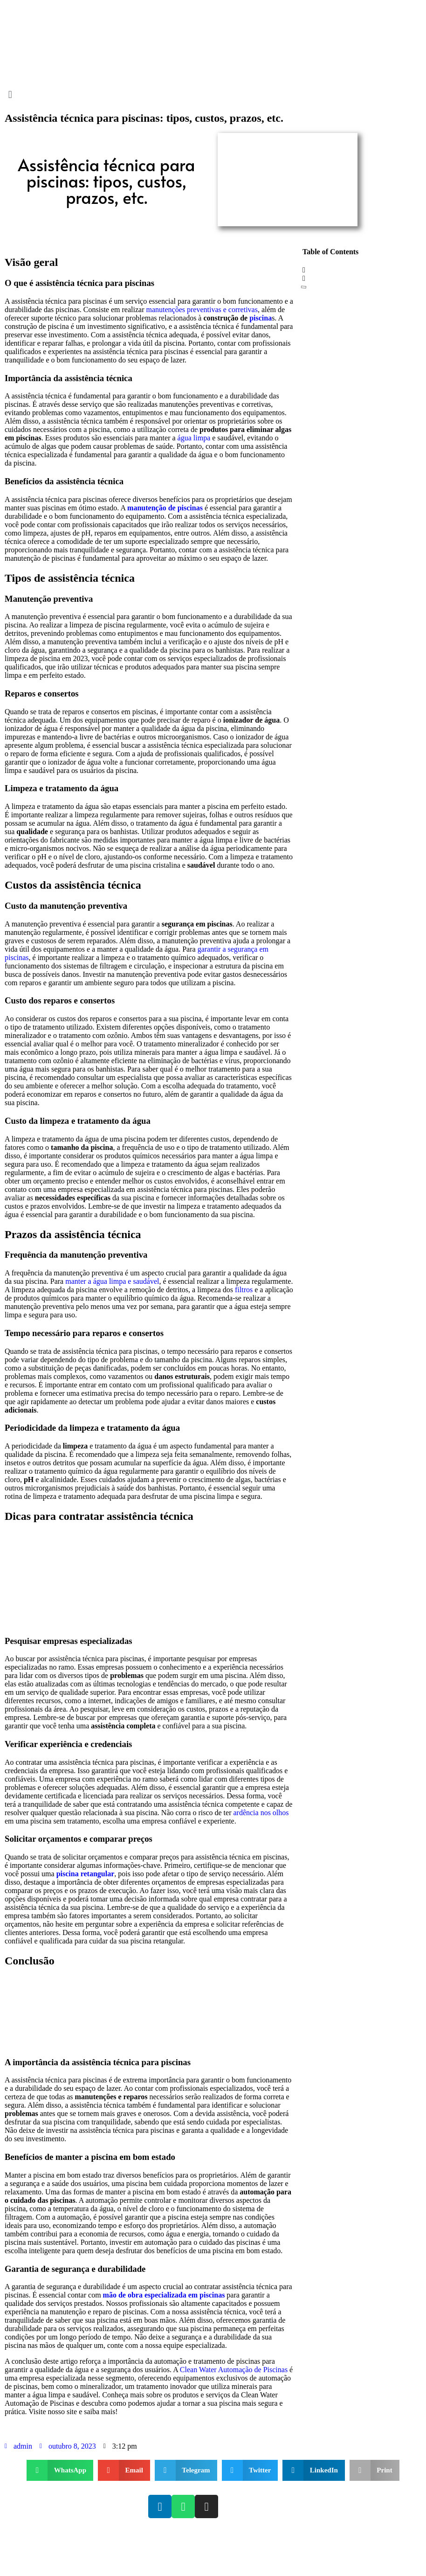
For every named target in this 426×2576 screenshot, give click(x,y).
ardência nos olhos (261, 1813)
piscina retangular (85, 1874)
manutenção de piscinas (165, 508)
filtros (244, 1290)
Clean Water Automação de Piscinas (234, 2370)
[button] (213, 94)
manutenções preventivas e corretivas (201, 309)
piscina (260, 318)
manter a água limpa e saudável (112, 1281)
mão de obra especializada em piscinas (164, 2295)
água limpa (194, 438)
